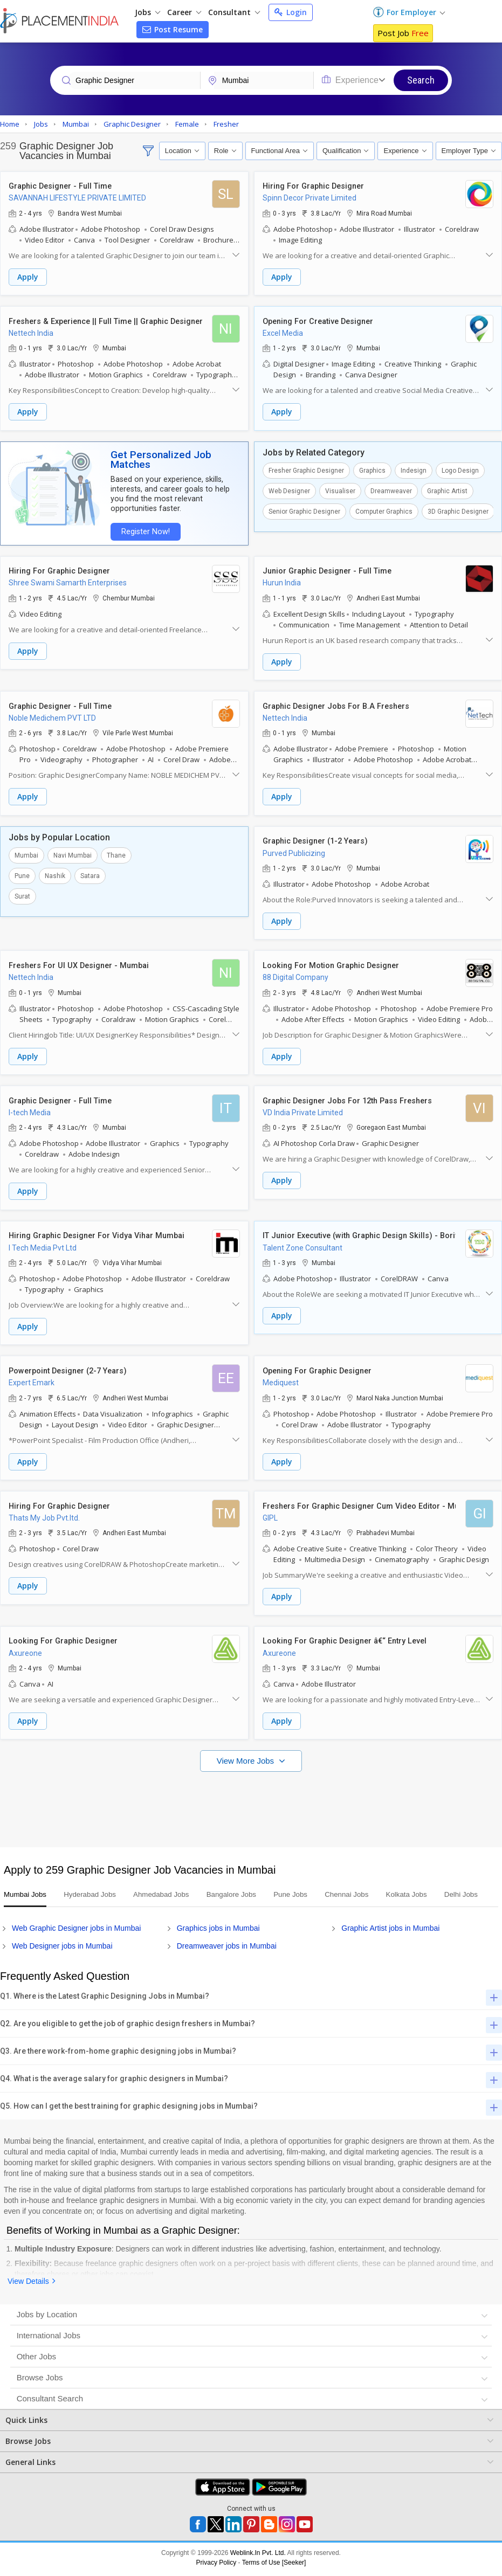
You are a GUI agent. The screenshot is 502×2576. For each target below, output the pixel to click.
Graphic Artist (447, 489)
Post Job (403, 32)
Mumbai (26, 851)
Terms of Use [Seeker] (274, 2566)
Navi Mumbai (72, 851)
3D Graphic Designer (458, 510)
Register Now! (143, 529)
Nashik (55, 871)
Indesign (414, 469)
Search (421, 80)
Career (184, 12)
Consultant (234, 12)
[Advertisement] (249, 1794)
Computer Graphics (383, 510)
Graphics (372, 469)
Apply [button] (27, 277)
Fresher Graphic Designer (306, 469)
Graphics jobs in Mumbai (218, 1931)
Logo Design (460, 469)
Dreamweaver (391, 489)
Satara (90, 871)
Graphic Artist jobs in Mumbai (390, 1931)
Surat (22, 892)
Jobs (147, 12)
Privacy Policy (216, 2566)
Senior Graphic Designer (304, 510)
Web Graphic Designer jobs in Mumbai (76, 1931)
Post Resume (172, 29)
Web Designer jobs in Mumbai (62, 1949)
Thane (116, 851)
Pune (22, 871)
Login (290, 12)
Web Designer (289, 489)
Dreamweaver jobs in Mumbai (227, 1949)
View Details (28, 2284)
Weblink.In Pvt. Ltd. (258, 2556)
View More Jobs (247, 1750)
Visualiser (340, 489)
